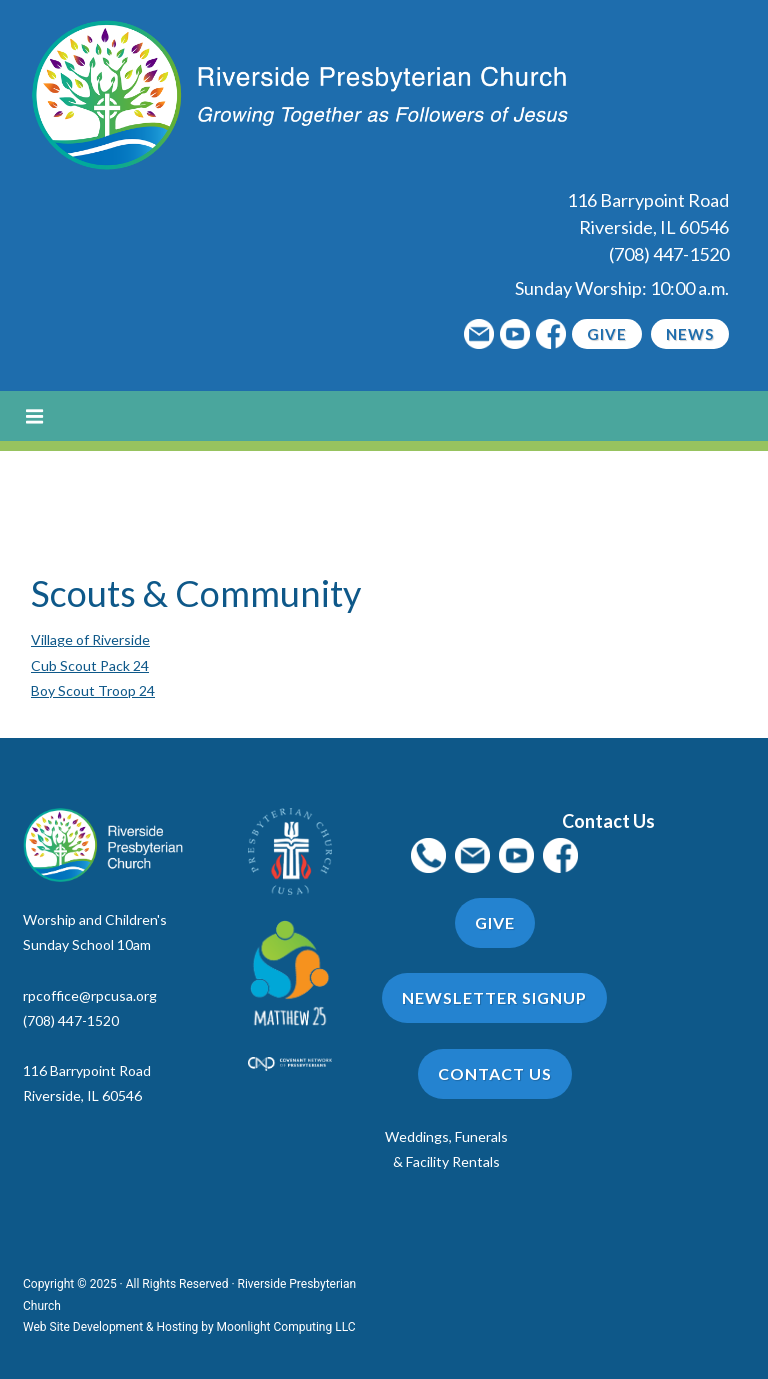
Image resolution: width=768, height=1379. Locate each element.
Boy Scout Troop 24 (93, 690)
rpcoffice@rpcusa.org (90, 995)
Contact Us (495, 1073)
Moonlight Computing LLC (286, 1327)
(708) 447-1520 (669, 254)
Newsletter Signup (494, 997)
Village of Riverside (90, 639)
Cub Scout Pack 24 (90, 665)
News (690, 334)
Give (607, 334)
